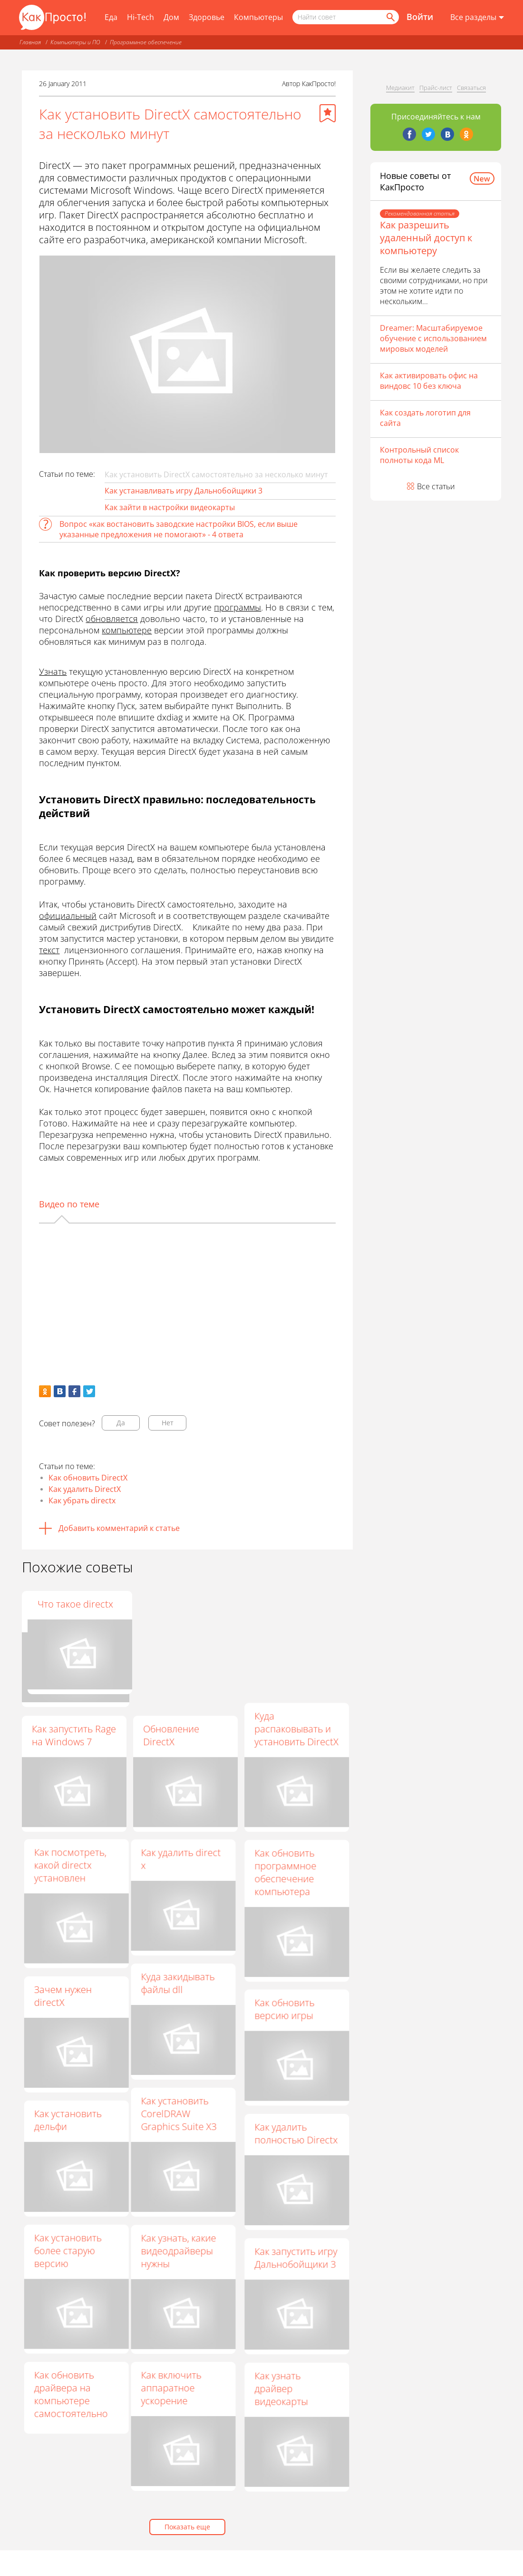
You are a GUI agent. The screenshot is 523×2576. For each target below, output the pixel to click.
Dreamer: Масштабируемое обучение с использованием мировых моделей (433, 338)
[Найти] (390, 17)
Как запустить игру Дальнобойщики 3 (295, 2262)
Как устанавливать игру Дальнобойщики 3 (183, 490)
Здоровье (206, 17)
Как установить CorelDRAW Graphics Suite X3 (173, 2117)
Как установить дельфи (74, 2122)
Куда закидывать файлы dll (172, 1985)
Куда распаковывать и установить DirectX (296, 1728)
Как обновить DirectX (87, 1477)
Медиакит (400, 87)
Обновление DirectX (171, 1735)
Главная (30, 42)
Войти (420, 16)
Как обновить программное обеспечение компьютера (285, 1874)
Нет (168, 1422)
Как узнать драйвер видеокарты (281, 2395)
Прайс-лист (435, 87)
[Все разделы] (477, 17)
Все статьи (436, 486)
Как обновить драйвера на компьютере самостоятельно (77, 2398)
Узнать (53, 671)
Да (120, 1422)
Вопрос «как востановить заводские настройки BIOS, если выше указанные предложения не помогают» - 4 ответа (178, 529)
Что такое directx (292, 1604)
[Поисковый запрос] (345, 17)
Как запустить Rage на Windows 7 (74, 1735)
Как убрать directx (82, 1500)
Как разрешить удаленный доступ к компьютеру (426, 237)
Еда (111, 17)
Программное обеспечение (146, 42)
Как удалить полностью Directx (296, 2137)
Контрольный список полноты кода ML (419, 454)
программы (237, 607)
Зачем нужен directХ (69, 1997)
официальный (68, 915)
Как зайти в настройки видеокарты (170, 507)
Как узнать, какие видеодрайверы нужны (172, 2255)
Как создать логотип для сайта (425, 417)
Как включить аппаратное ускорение (165, 2393)
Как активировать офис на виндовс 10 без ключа (429, 380)
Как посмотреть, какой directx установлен (76, 1865)
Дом (171, 17)
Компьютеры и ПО (75, 42)
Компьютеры (258, 17)
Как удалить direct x (175, 1861)
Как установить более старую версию (74, 2254)
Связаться (471, 87)
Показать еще (187, 2526)
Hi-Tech (140, 17)
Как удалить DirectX (84, 1489)
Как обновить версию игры (284, 2012)
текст (49, 950)
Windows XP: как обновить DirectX (70, 1610)
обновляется (112, 618)
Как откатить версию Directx (177, 1610)
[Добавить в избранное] (328, 113)
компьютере (127, 630)
